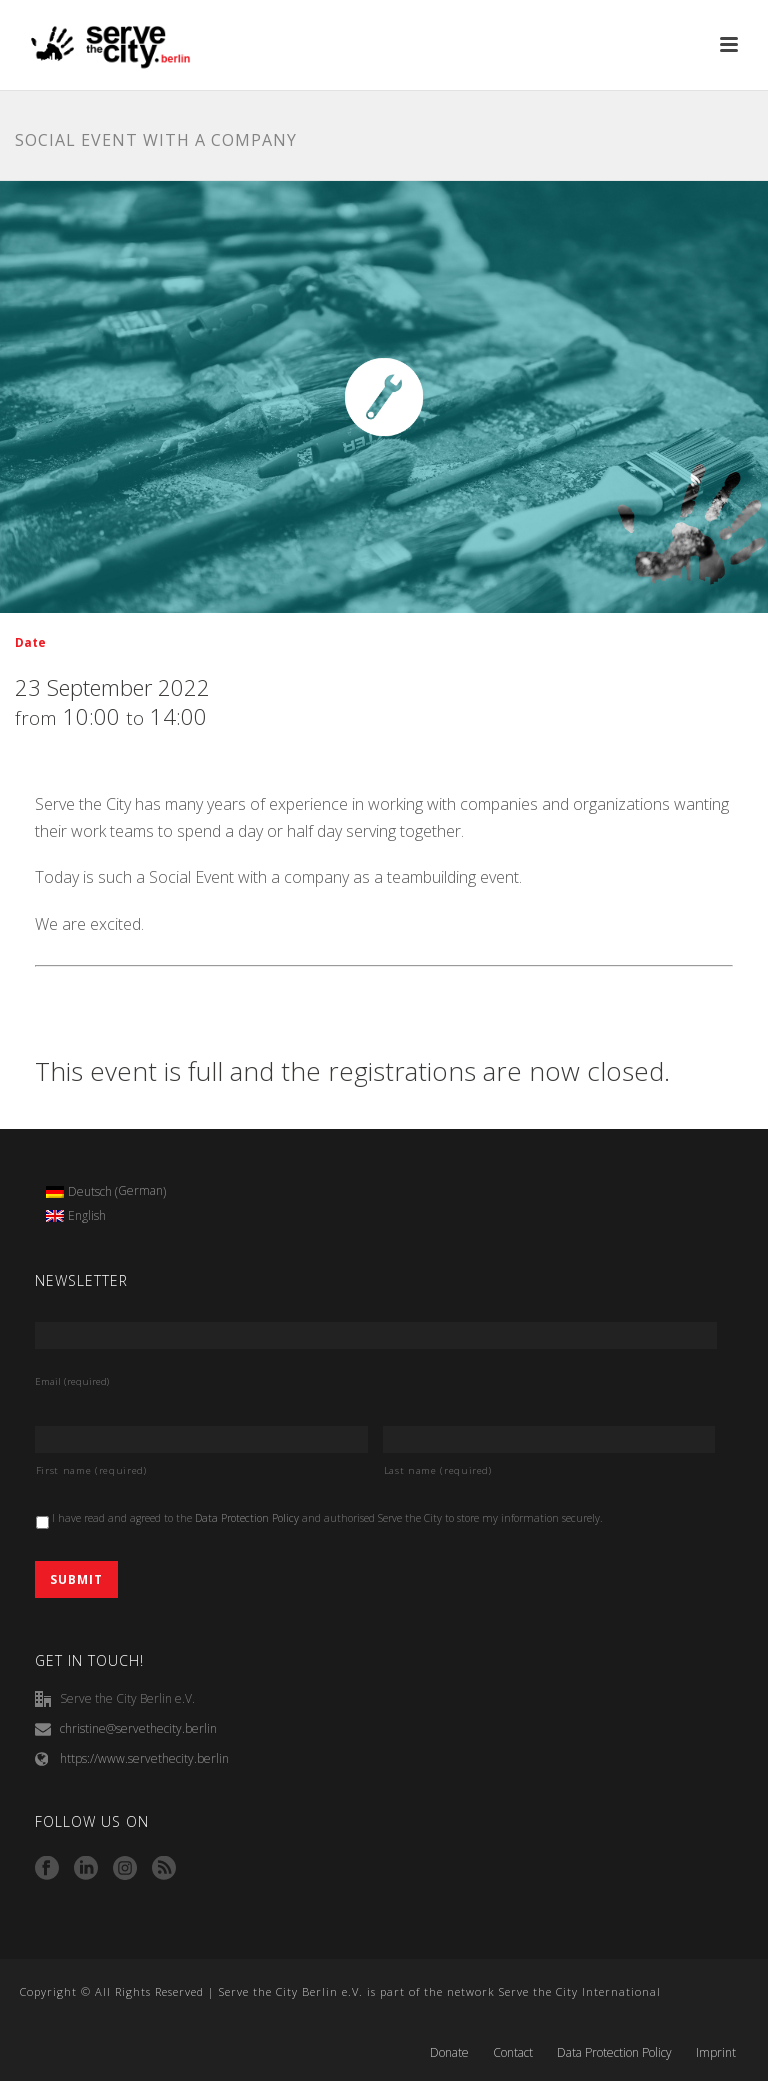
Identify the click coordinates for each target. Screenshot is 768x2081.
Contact (513, 2053)
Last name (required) (438, 1470)
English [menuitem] (87, 1215)
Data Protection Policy (247, 1518)
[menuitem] (106, 1192)
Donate (449, 2053)
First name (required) (91, 1470)
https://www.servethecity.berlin (144, 1758)
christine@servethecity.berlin (138, 1728)
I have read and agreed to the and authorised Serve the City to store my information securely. (327, 1518)
